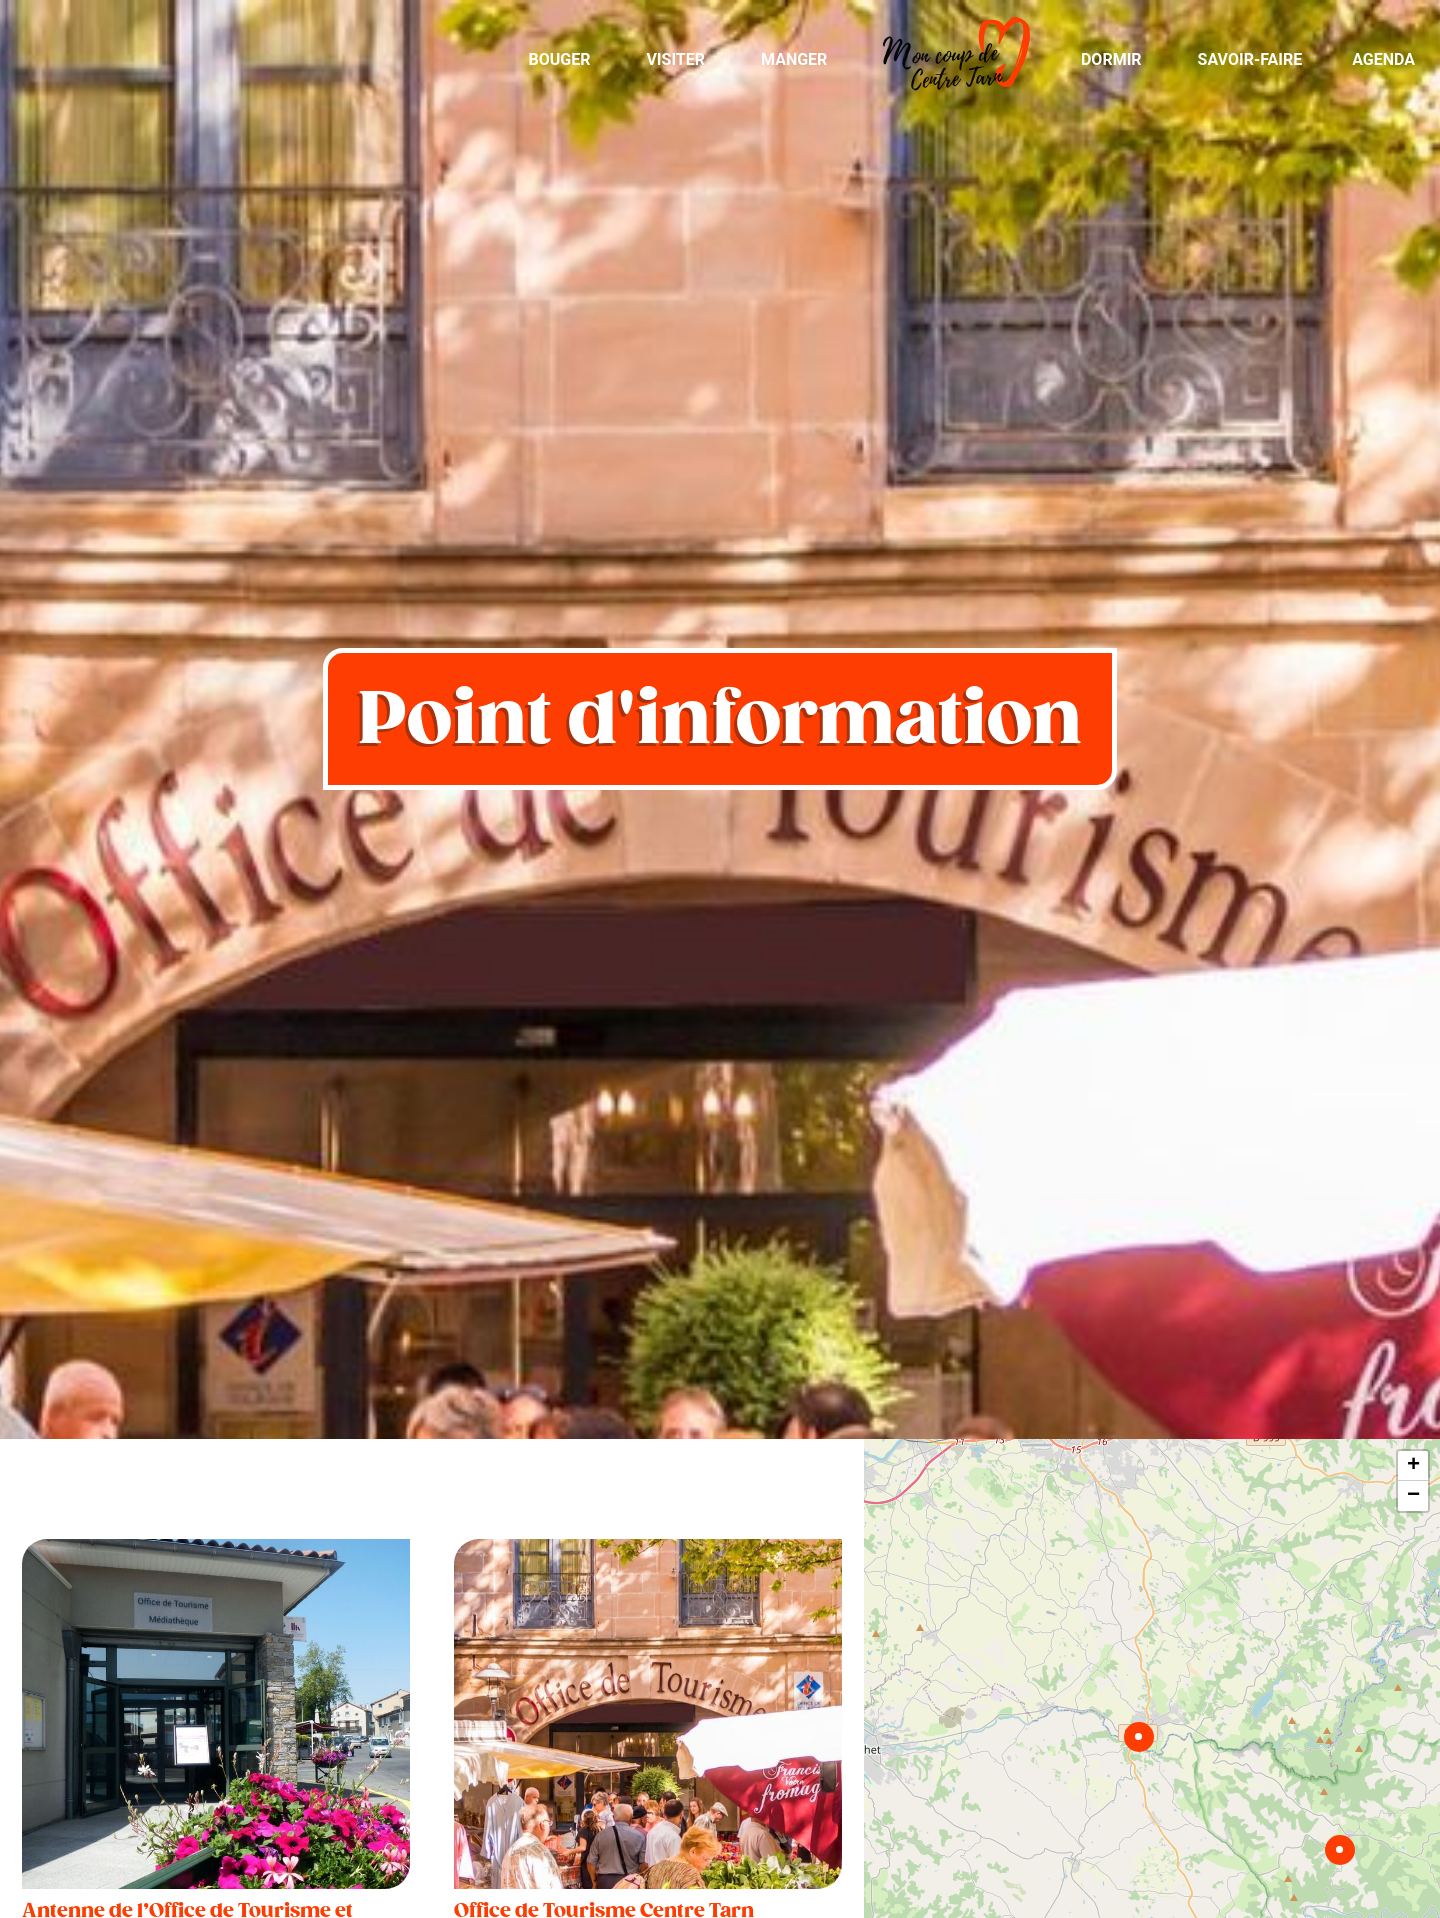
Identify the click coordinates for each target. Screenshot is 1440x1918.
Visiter (675, 59)
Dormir (1111, 59)
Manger (794, 59)
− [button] (1413, 1496)
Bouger (559, 59)
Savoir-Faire (1250, 59)
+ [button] (1413, 1466)
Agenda (1383, 59)
